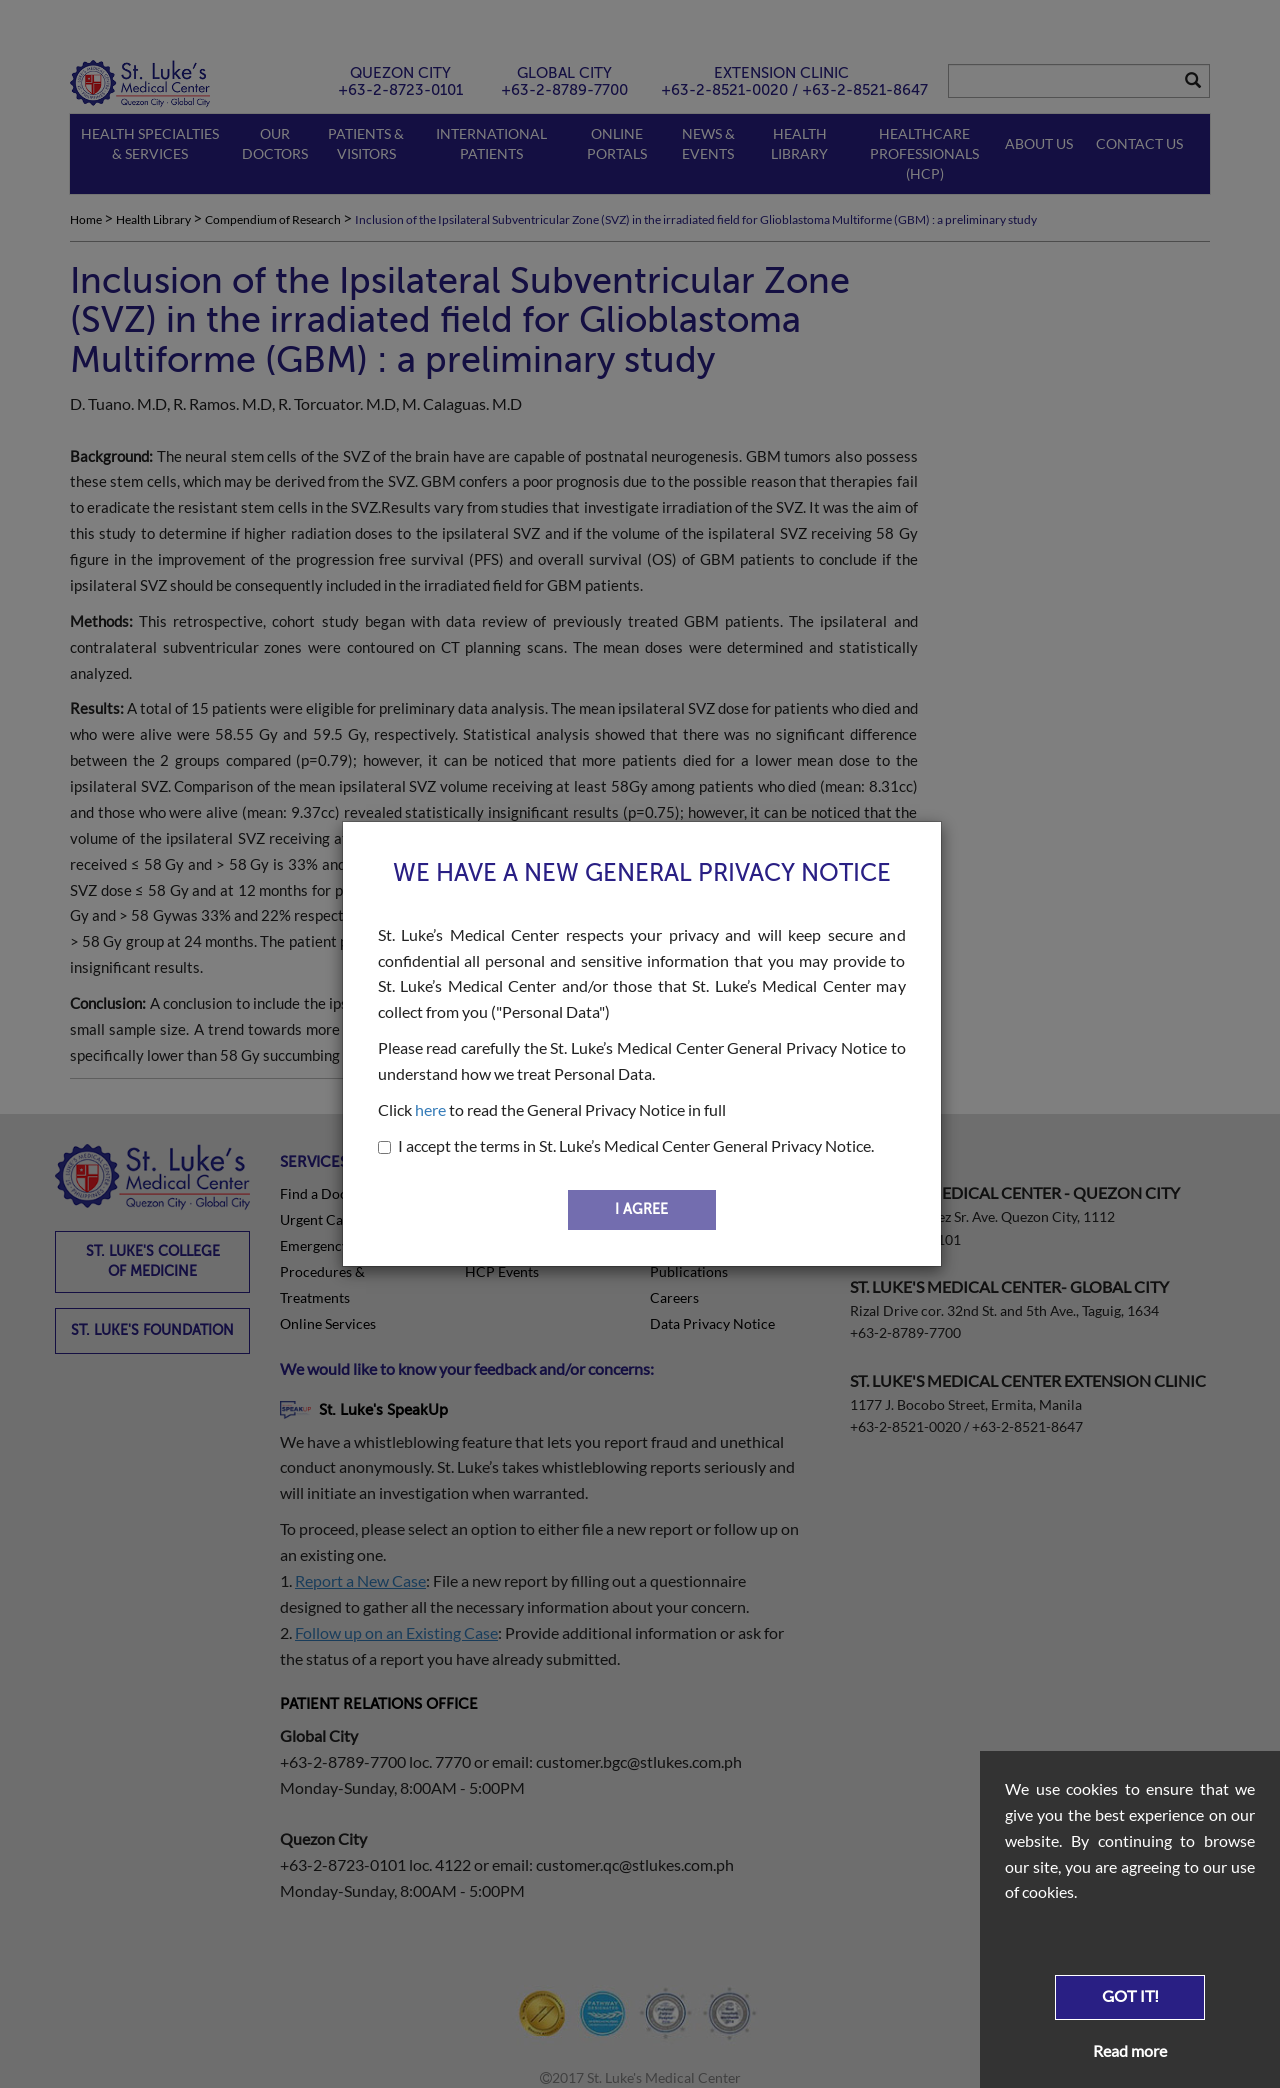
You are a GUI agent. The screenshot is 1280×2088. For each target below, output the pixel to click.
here (430, 1109)
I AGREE (641, 1209)
